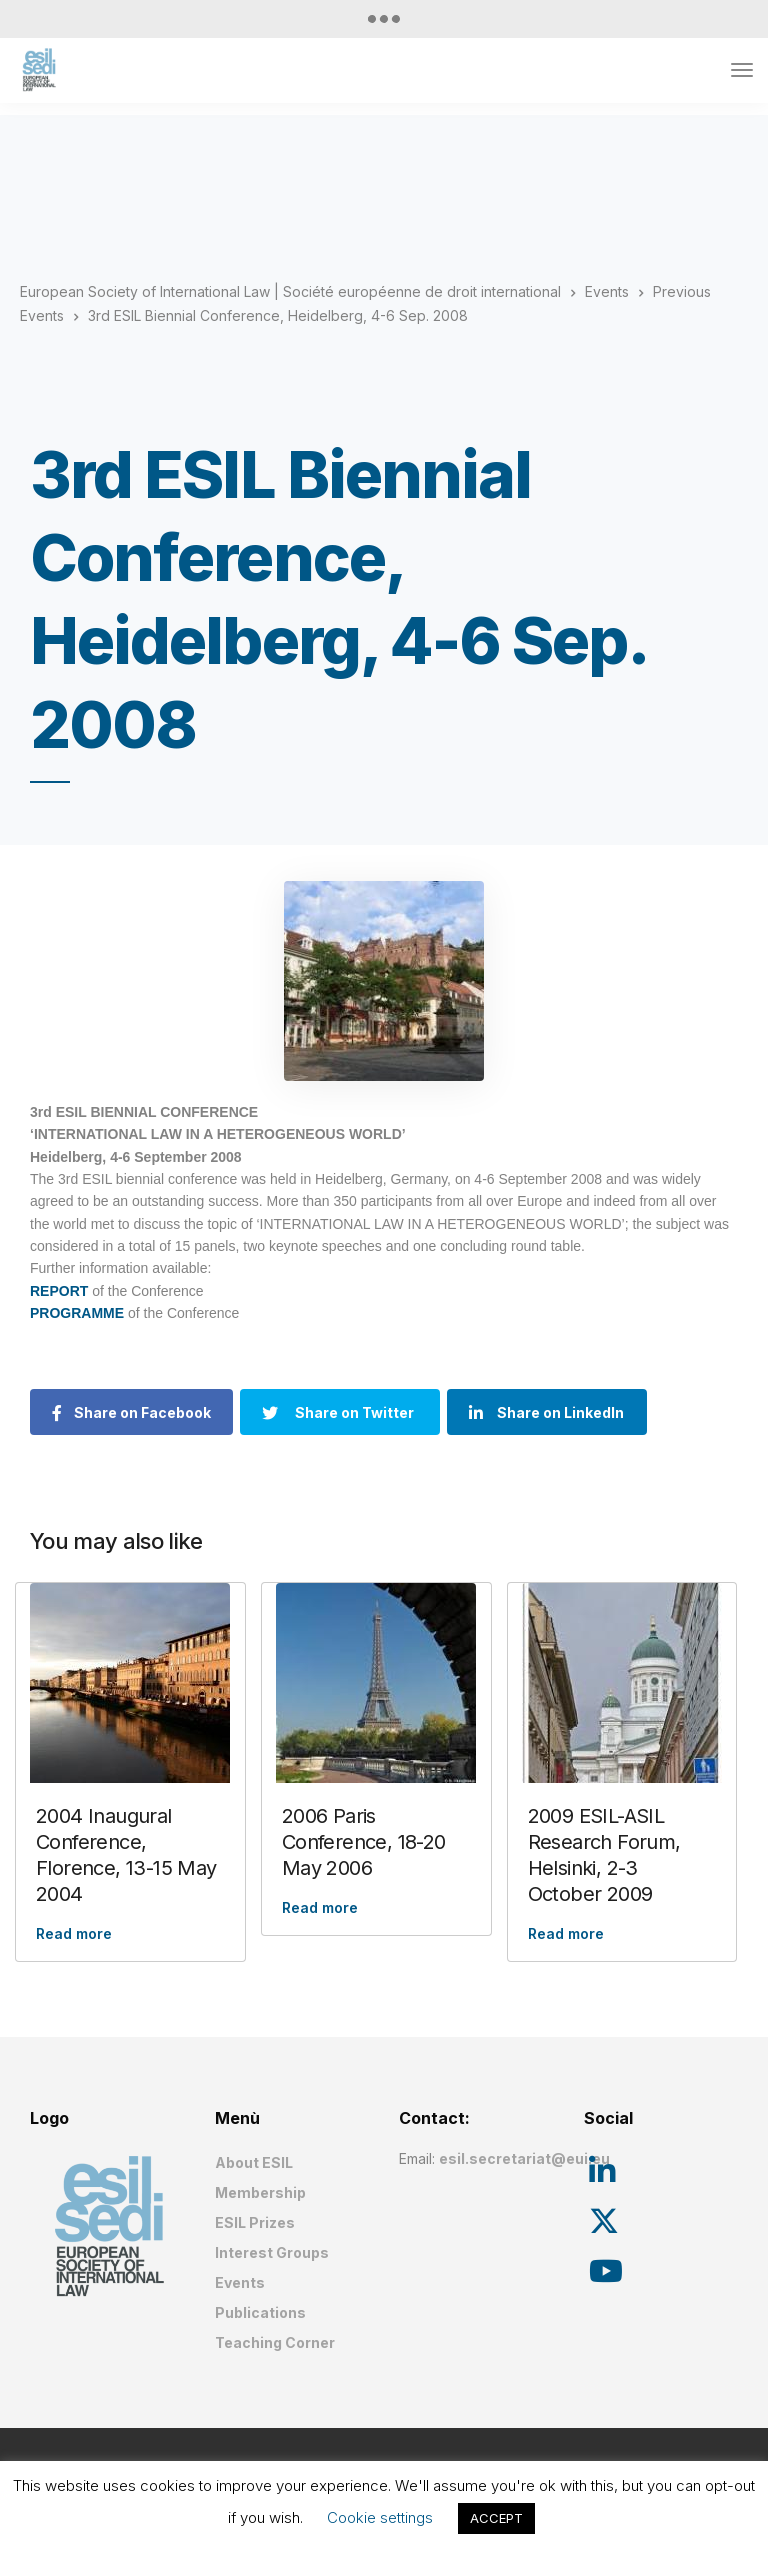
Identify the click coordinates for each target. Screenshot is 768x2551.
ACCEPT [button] (496, 2518)
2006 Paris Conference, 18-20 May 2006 (364, 1842)
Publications (260, 2312)
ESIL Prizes (255, 2222)
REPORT (59, 1291)
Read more (74, 1933)
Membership (260, 2192)
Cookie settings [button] (380, 2517)
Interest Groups (272, 2252)
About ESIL (254, 2162)
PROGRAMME (79, 1313)
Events (240, 2282)
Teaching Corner (275, 2342)
